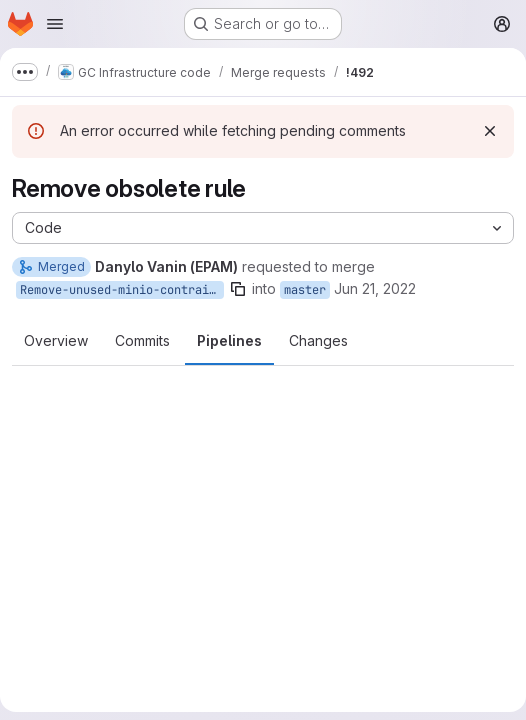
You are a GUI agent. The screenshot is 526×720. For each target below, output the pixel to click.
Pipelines (229, 340)
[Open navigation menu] (55, 24)
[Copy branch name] (238, 289)
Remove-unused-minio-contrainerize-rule (122, 290)
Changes (318, 340)
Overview (56, 340)
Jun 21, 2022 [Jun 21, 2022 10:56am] (375, 288)
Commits (142, 340)
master (305, 290)
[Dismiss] (490, 131)
